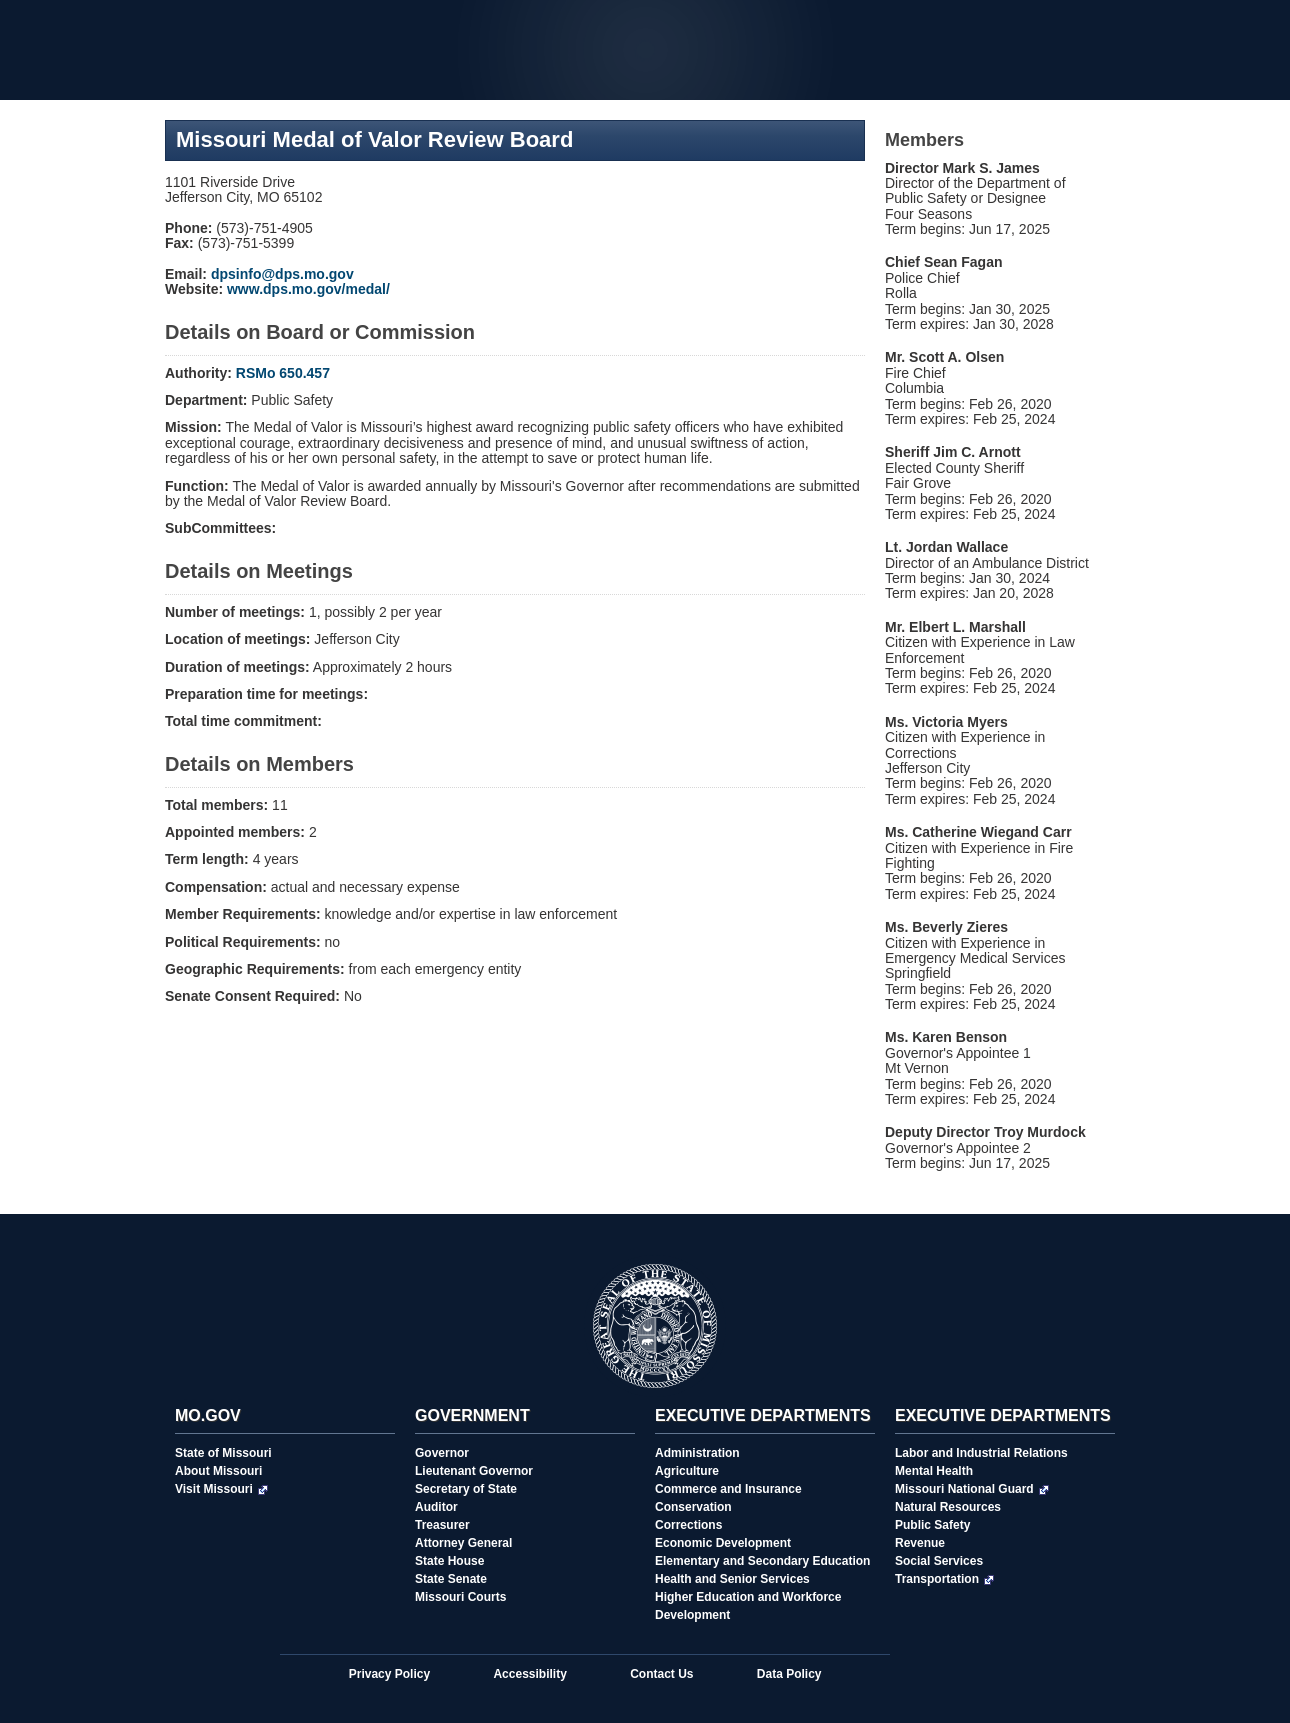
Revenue (920, 1543)
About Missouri (218, 1471)
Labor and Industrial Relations (981, 1453)
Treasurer (442, 1525)
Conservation (693, 1507)
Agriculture (687, 1471)
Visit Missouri (221, 1489)
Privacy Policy (389, 1674)
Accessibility (529, 1674)
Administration (697, 1453)
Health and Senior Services (732, 1579)
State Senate (451, 1579)
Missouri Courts (460, 1597)
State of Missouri (223, 1453)
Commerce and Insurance (728, 1489)
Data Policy (789, 1674)
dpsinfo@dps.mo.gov (282, 274)
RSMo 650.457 (283, 373)
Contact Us (661, 1674)
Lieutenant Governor (474, 1471)
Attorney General (463, 1543)
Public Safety (932, 1525)
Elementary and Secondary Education (762, 1561)
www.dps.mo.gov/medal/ (308, 289)
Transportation (944, 1579)
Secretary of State (466, 1489)
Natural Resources (948, 1507)
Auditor (436, 1507)
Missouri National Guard (972, 1489)
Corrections (688, 1525)
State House (449, 1561)
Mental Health (934, 1471)
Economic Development (723, 1543)
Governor (442, 1453)
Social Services (939, 1561)
